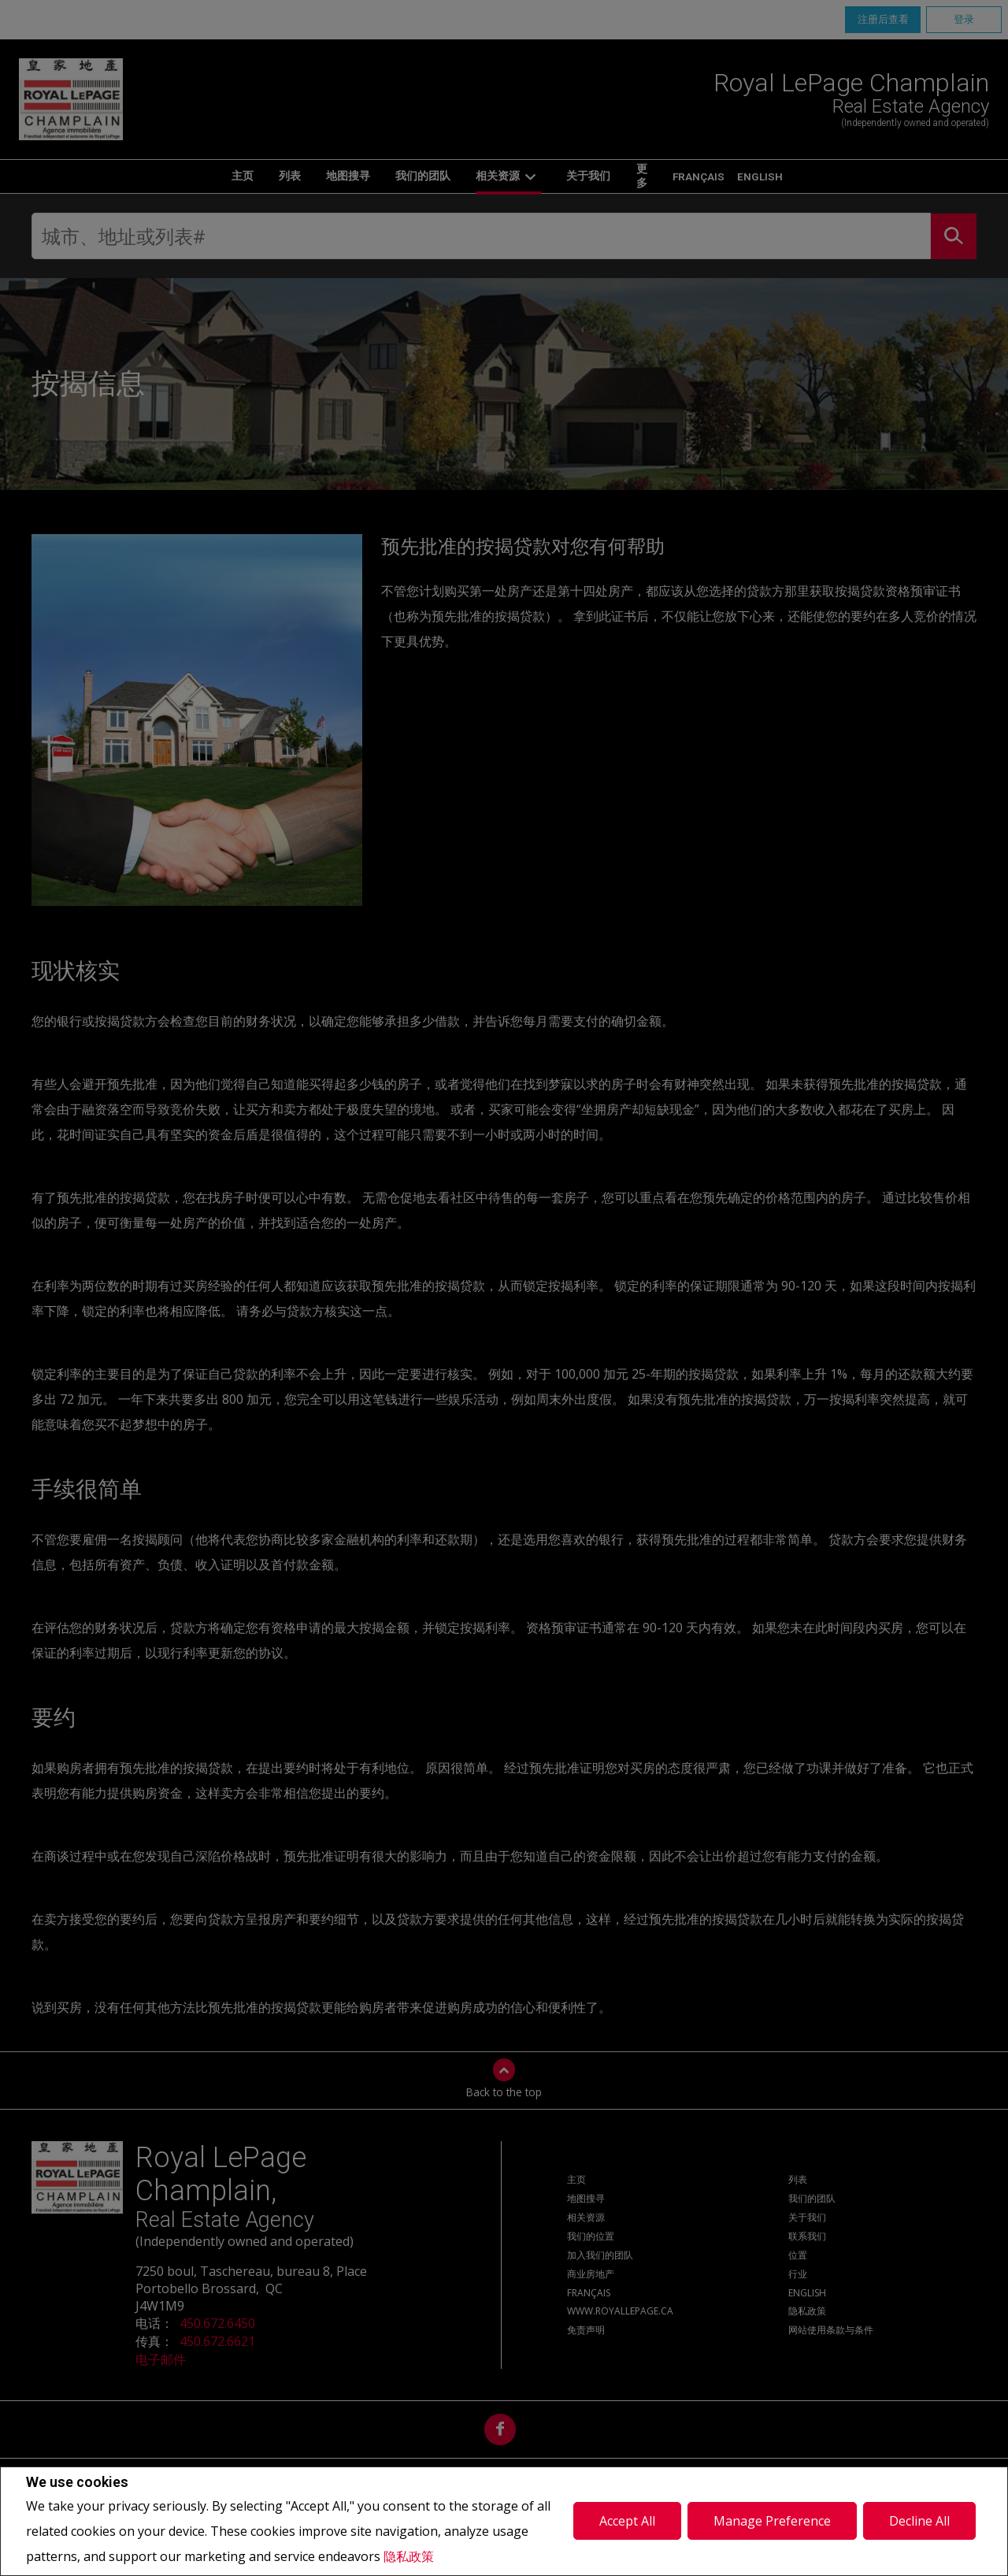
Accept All (627, 2521)
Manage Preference (772, 2521)
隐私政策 (409, 2556)
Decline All (919, 2521)
